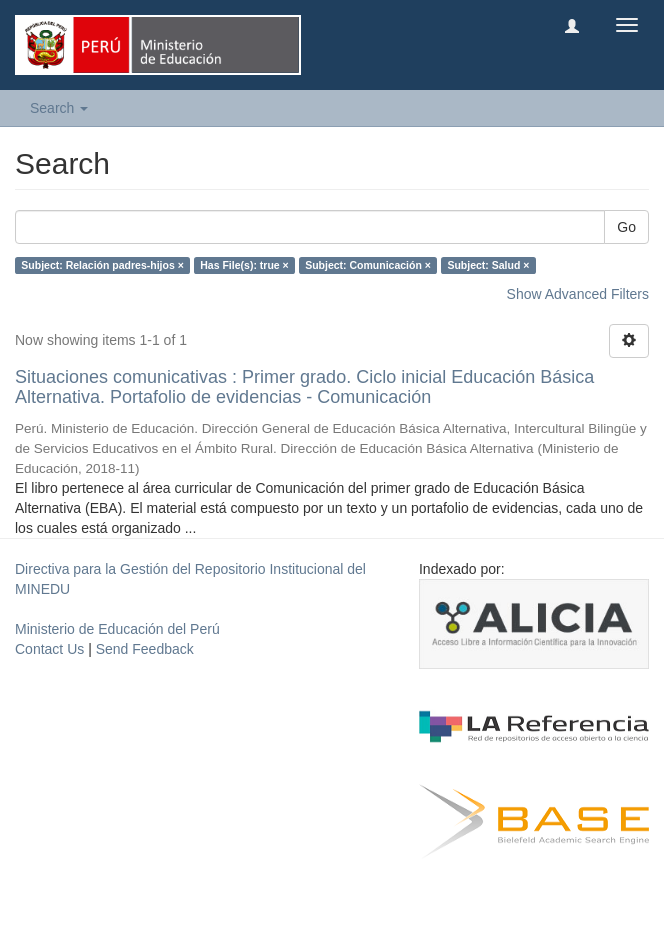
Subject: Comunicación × (368, 265)
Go (626, 227)
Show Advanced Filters (578, 294)
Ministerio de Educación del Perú (117, 629)
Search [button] (59, 108)
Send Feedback (145, 649)
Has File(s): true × (244, 265)
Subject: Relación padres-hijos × (102, 265)
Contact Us (49, 649)
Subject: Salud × (488, 265)
